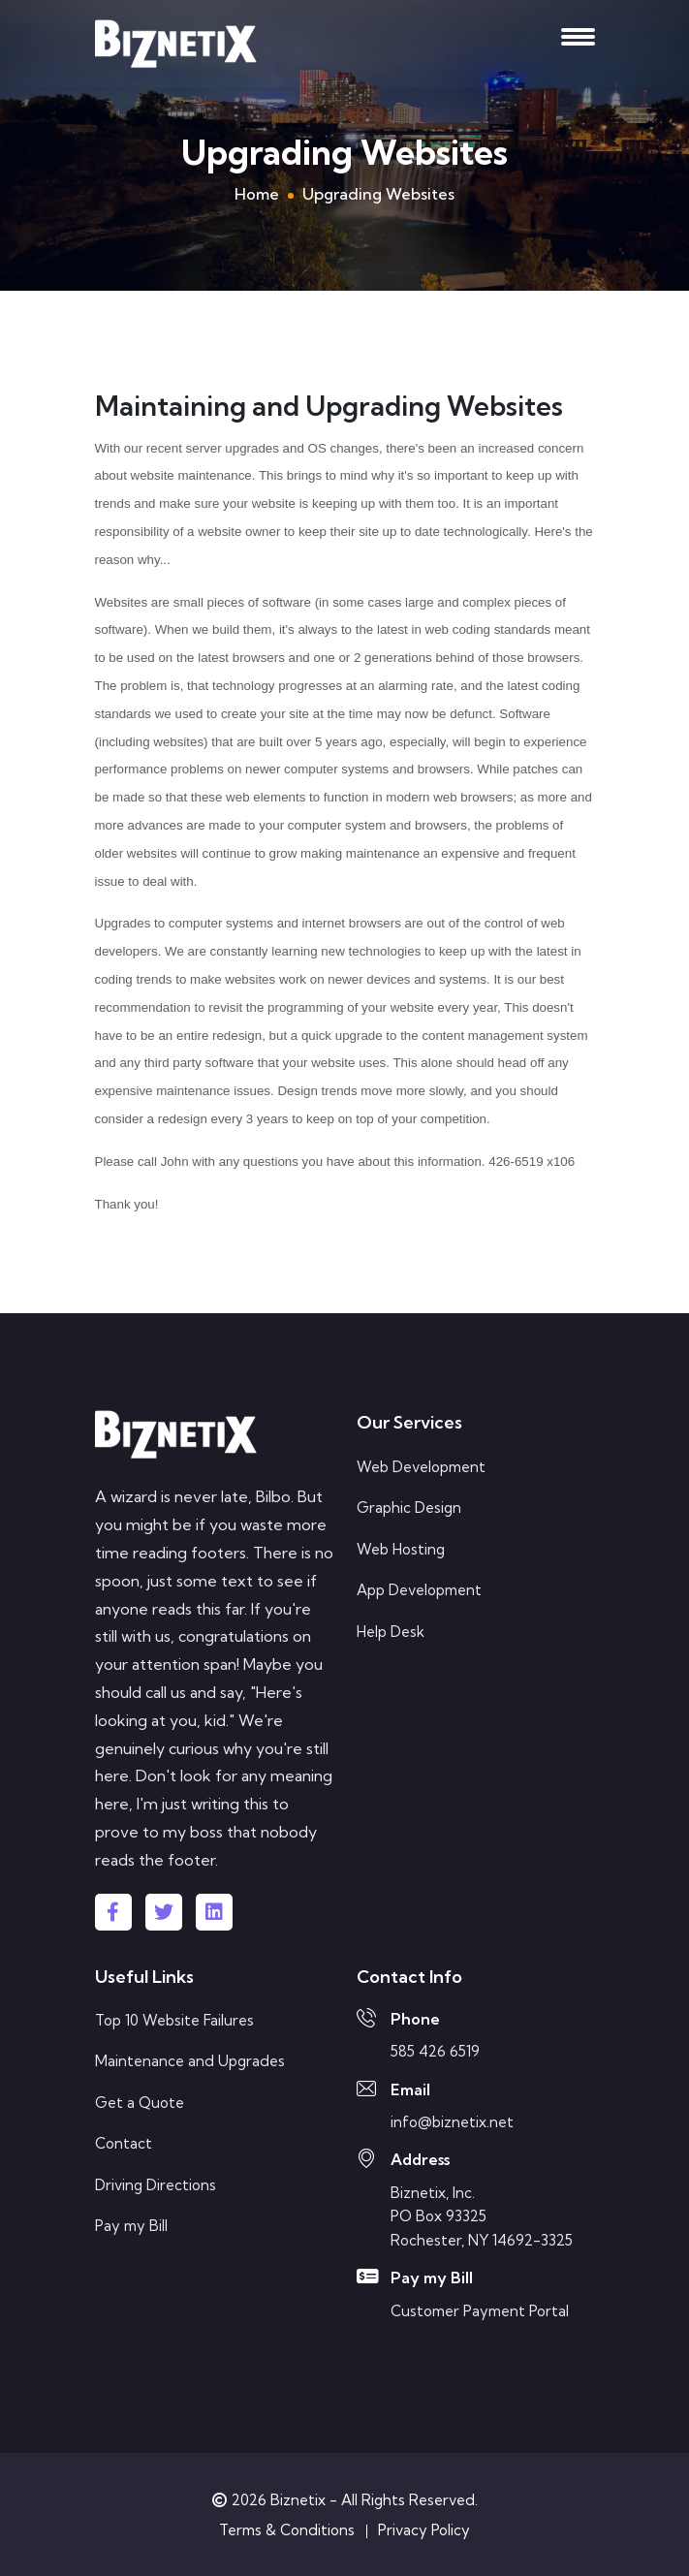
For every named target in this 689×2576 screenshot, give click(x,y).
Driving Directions (155, 2185)
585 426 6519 (435, 2051)
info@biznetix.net (452, 2122)
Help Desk (390, 1631)
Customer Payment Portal (480, 2311)
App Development (419, 1590)
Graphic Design (409, 1507)
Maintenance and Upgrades (190, 2061)
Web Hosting (401, 1549)
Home (257, 194)
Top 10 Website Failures (174, 2020)
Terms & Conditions (287, 2530)
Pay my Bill (131, 2225)
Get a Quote (139, 2102)
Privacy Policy (424, 2530)
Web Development (421, 1467)
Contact (123, 2143)
